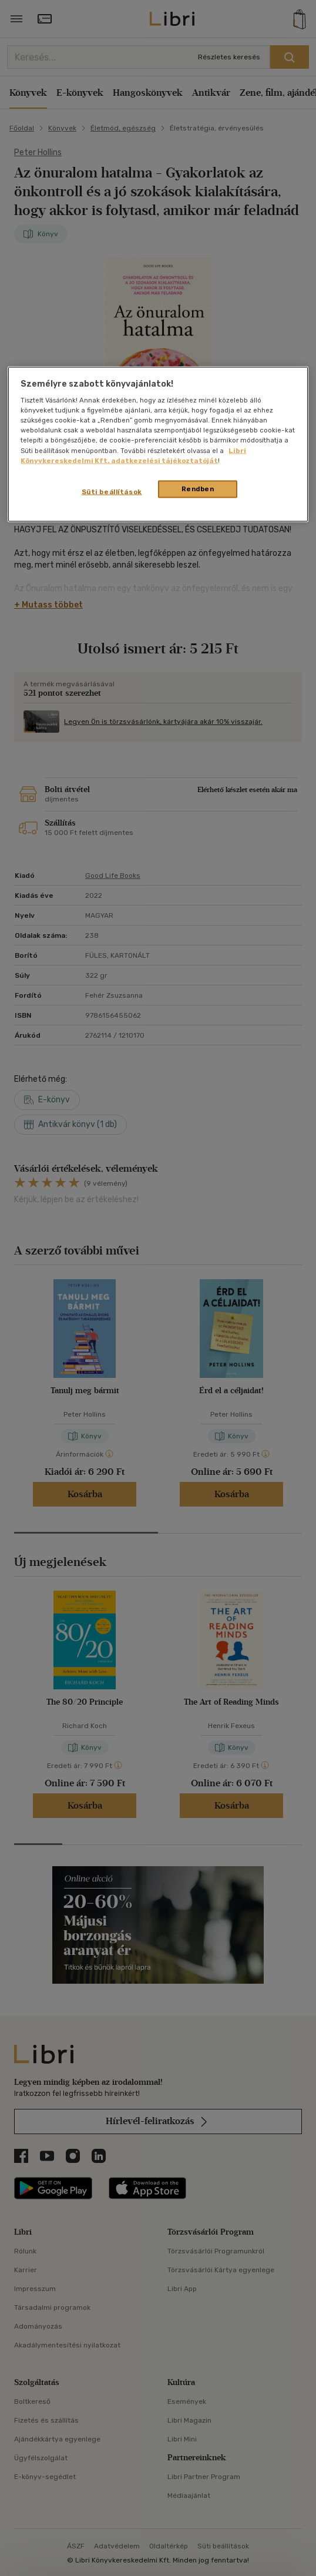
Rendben (197, 488)
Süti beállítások (112, 491)
